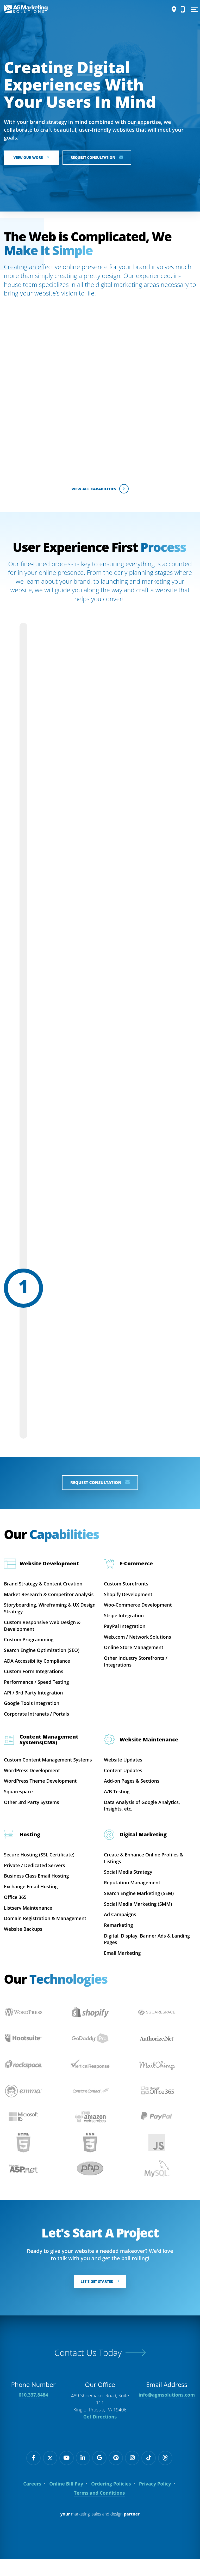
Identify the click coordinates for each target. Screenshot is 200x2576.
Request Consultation (102, 157)
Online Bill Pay (66, 2500)
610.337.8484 (33, 2412)
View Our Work (33, 157)
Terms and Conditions (99, 2510)
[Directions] (172, 9)
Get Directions (100, 2433)
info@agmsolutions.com (167, 2412)
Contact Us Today (88, 2369)
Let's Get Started (100, 2297)
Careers (32, 2500)
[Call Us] (181, 9)
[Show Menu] (193, 9)
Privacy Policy (155, 2500)
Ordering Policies (111, 2500)
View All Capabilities (100, 489)
